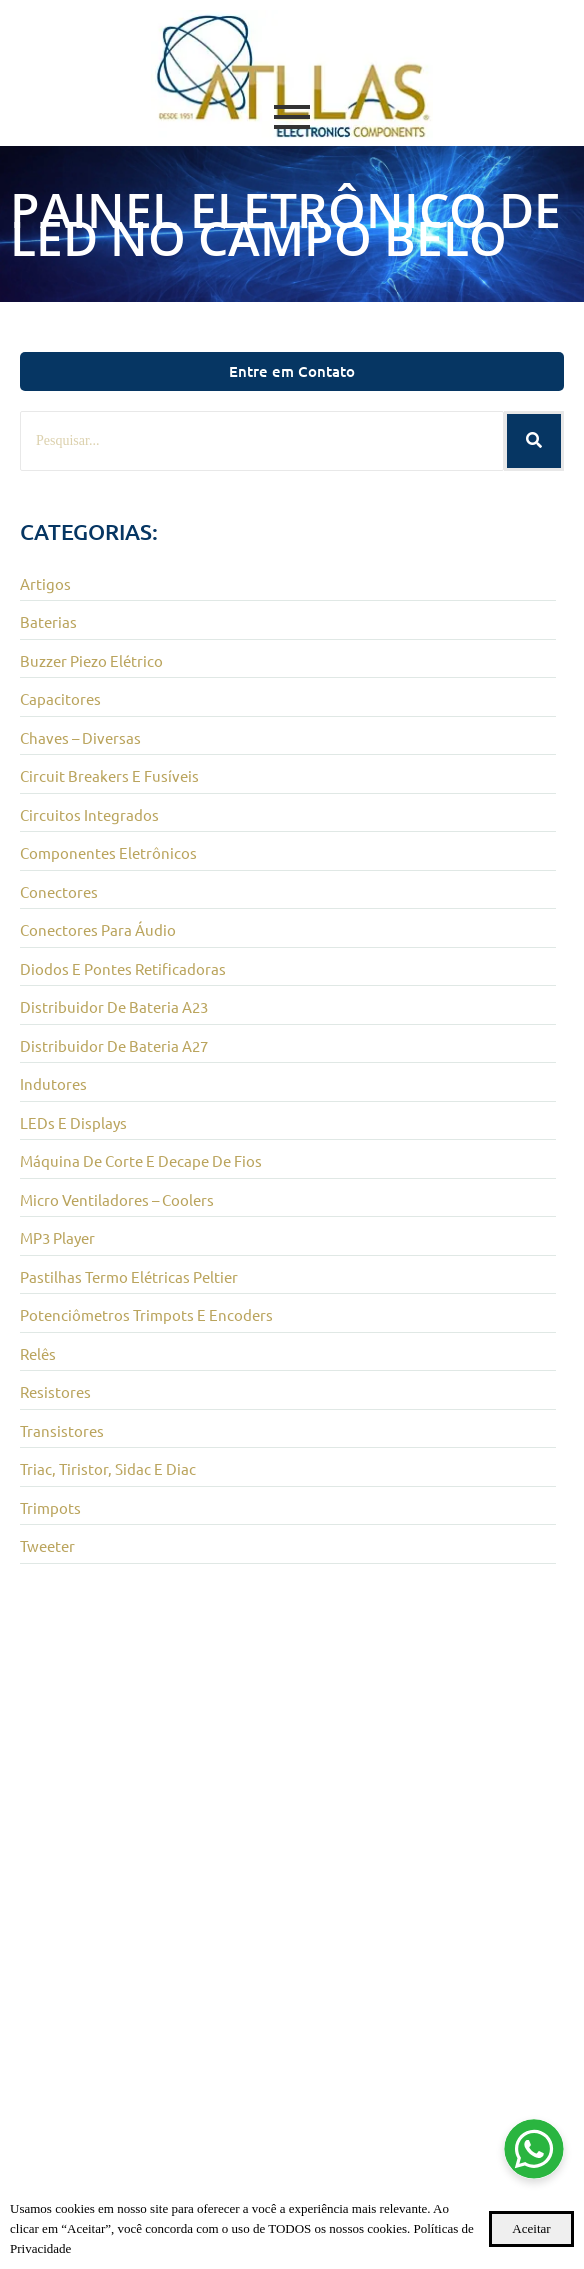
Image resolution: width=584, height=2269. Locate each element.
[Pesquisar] (262, 441)
